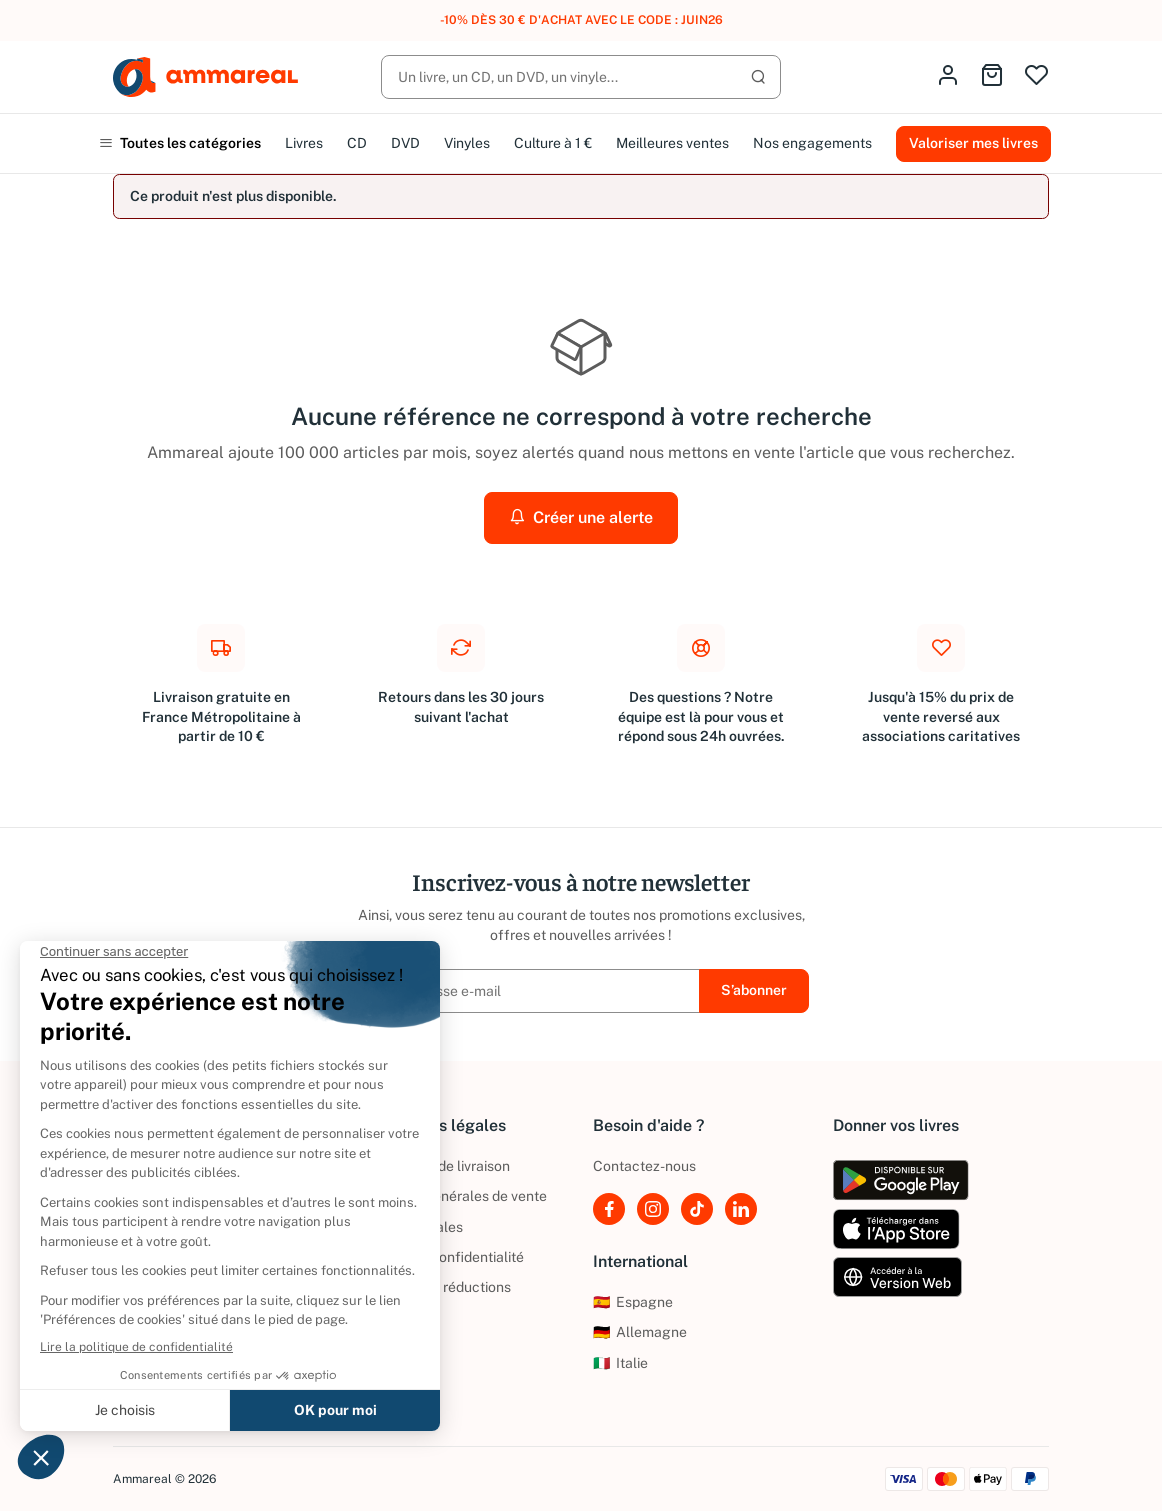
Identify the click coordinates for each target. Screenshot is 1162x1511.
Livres (304, 143)
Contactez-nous (644, 1166)
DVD (405, 143)
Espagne (633, 1302)
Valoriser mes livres (973, 143)
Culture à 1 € (553, 143)
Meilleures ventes (672, 143)
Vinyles (467, 143)
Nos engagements (812, 143)
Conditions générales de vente (450, 1196)
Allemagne (640, 1332)
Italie (620, 1363)
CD (357, 143)
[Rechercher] (581, 77)
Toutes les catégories (180, 143)
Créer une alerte (581, 517)
